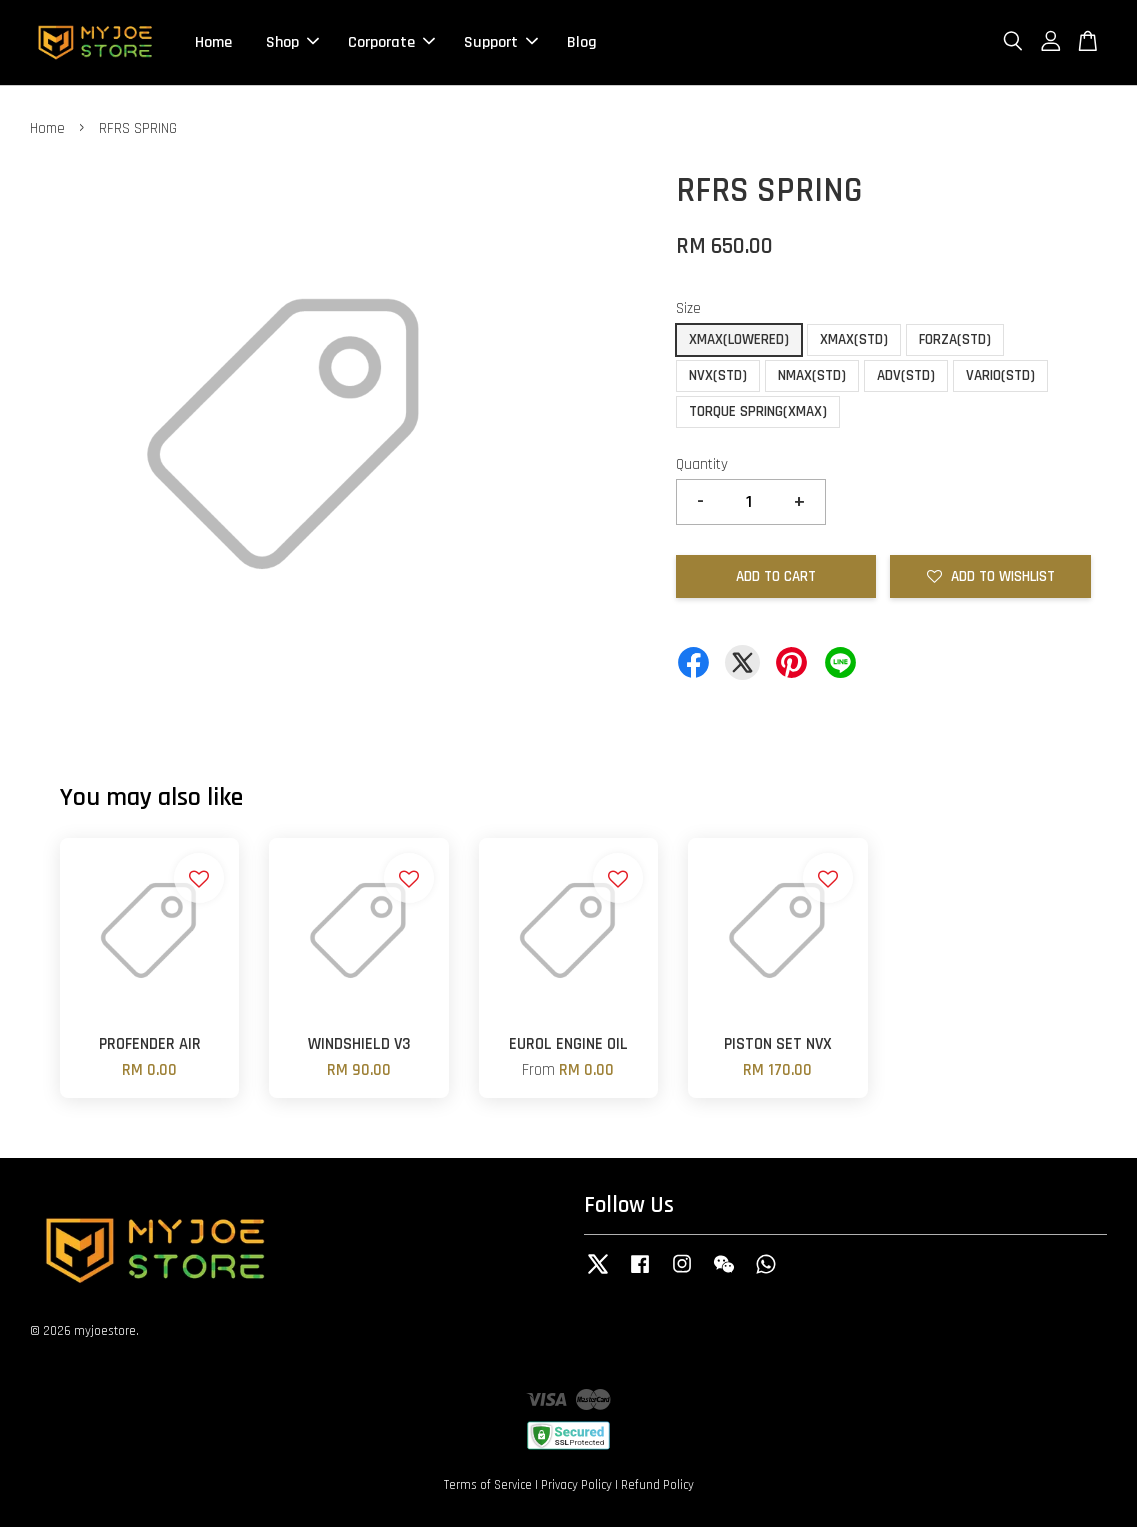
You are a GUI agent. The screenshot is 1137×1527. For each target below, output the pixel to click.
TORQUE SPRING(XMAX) (758, 411)
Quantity (702, 464)
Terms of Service (488, 1485)
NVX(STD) (718, 375)
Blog (582, 42)
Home (213, 42)
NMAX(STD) (812, 375)
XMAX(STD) (854, 339)
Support (501, 42)
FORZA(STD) (955, 339)
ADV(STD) (906, 375)
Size (688, 308)
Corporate (391, 42)
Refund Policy (657, 1485)
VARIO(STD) (1000, 375)
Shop (292, 42)
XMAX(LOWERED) (739, 339)
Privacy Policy (576, 1485)
